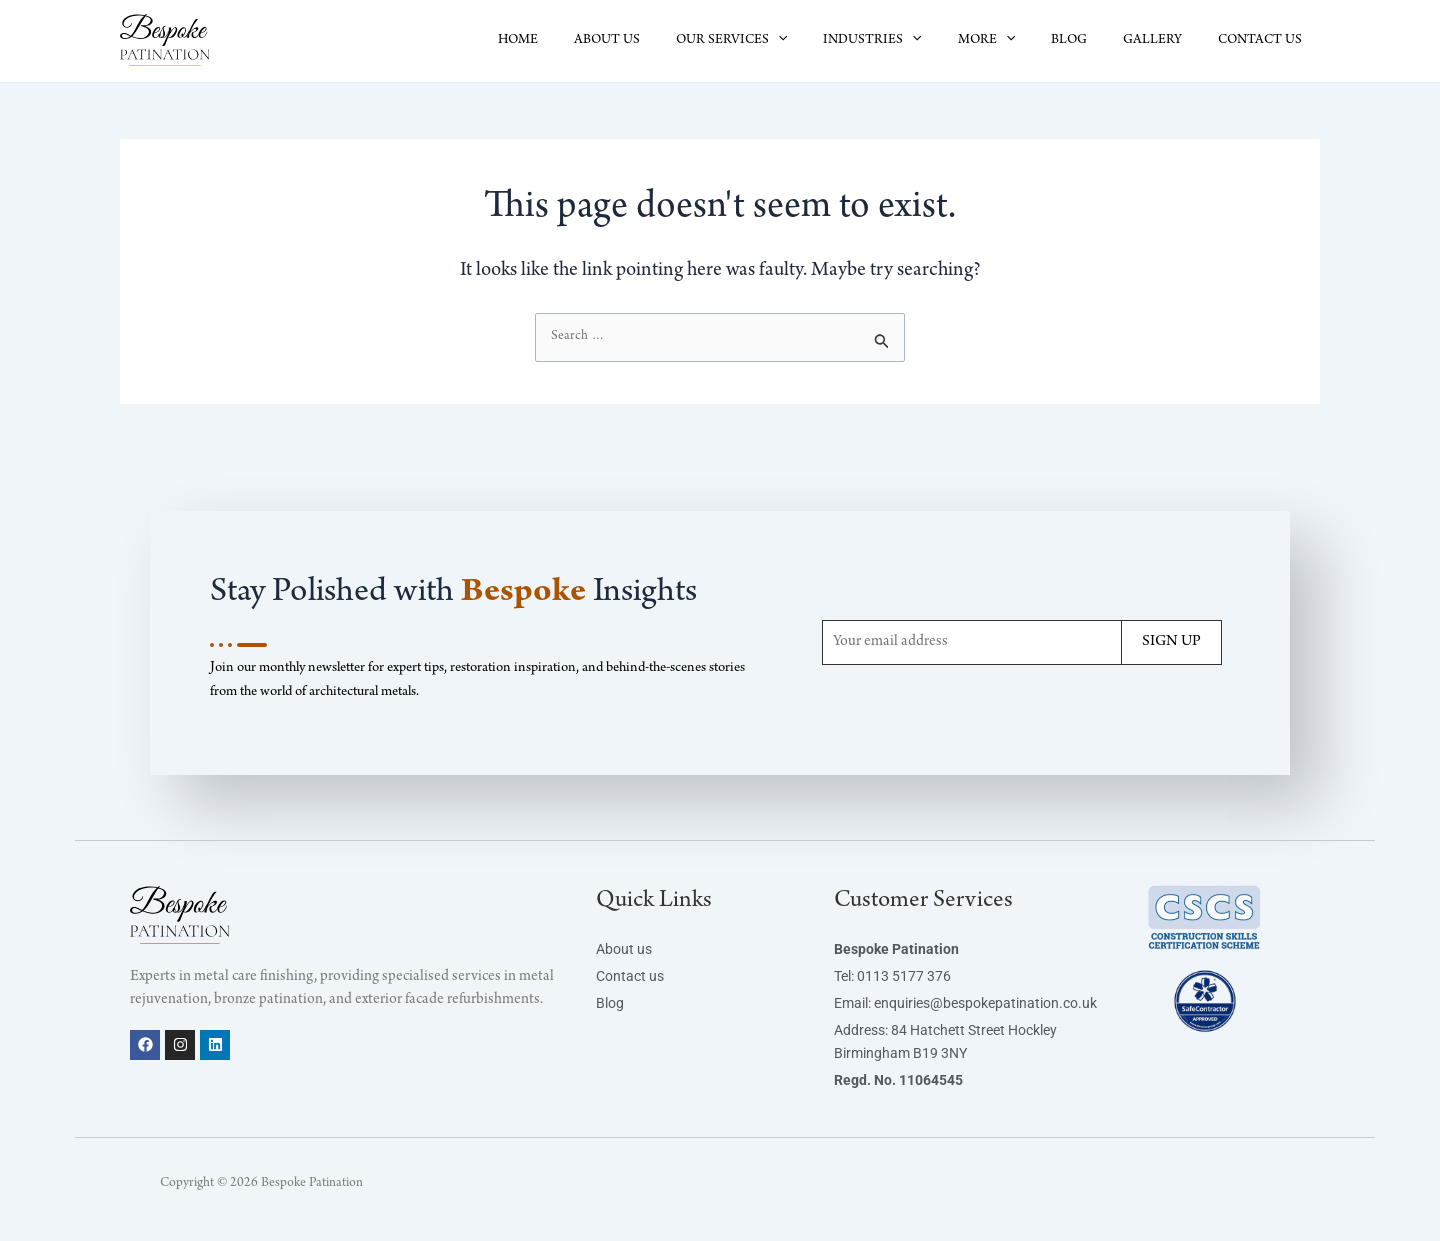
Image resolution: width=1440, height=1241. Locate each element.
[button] (822, 41)
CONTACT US (1264, 41)
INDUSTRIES (908, 41)
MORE (1014, 41)
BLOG (1089, 41)
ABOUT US (659, 41)
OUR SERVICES (775, 41)
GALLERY (1164, 41)
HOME (578, 41)
